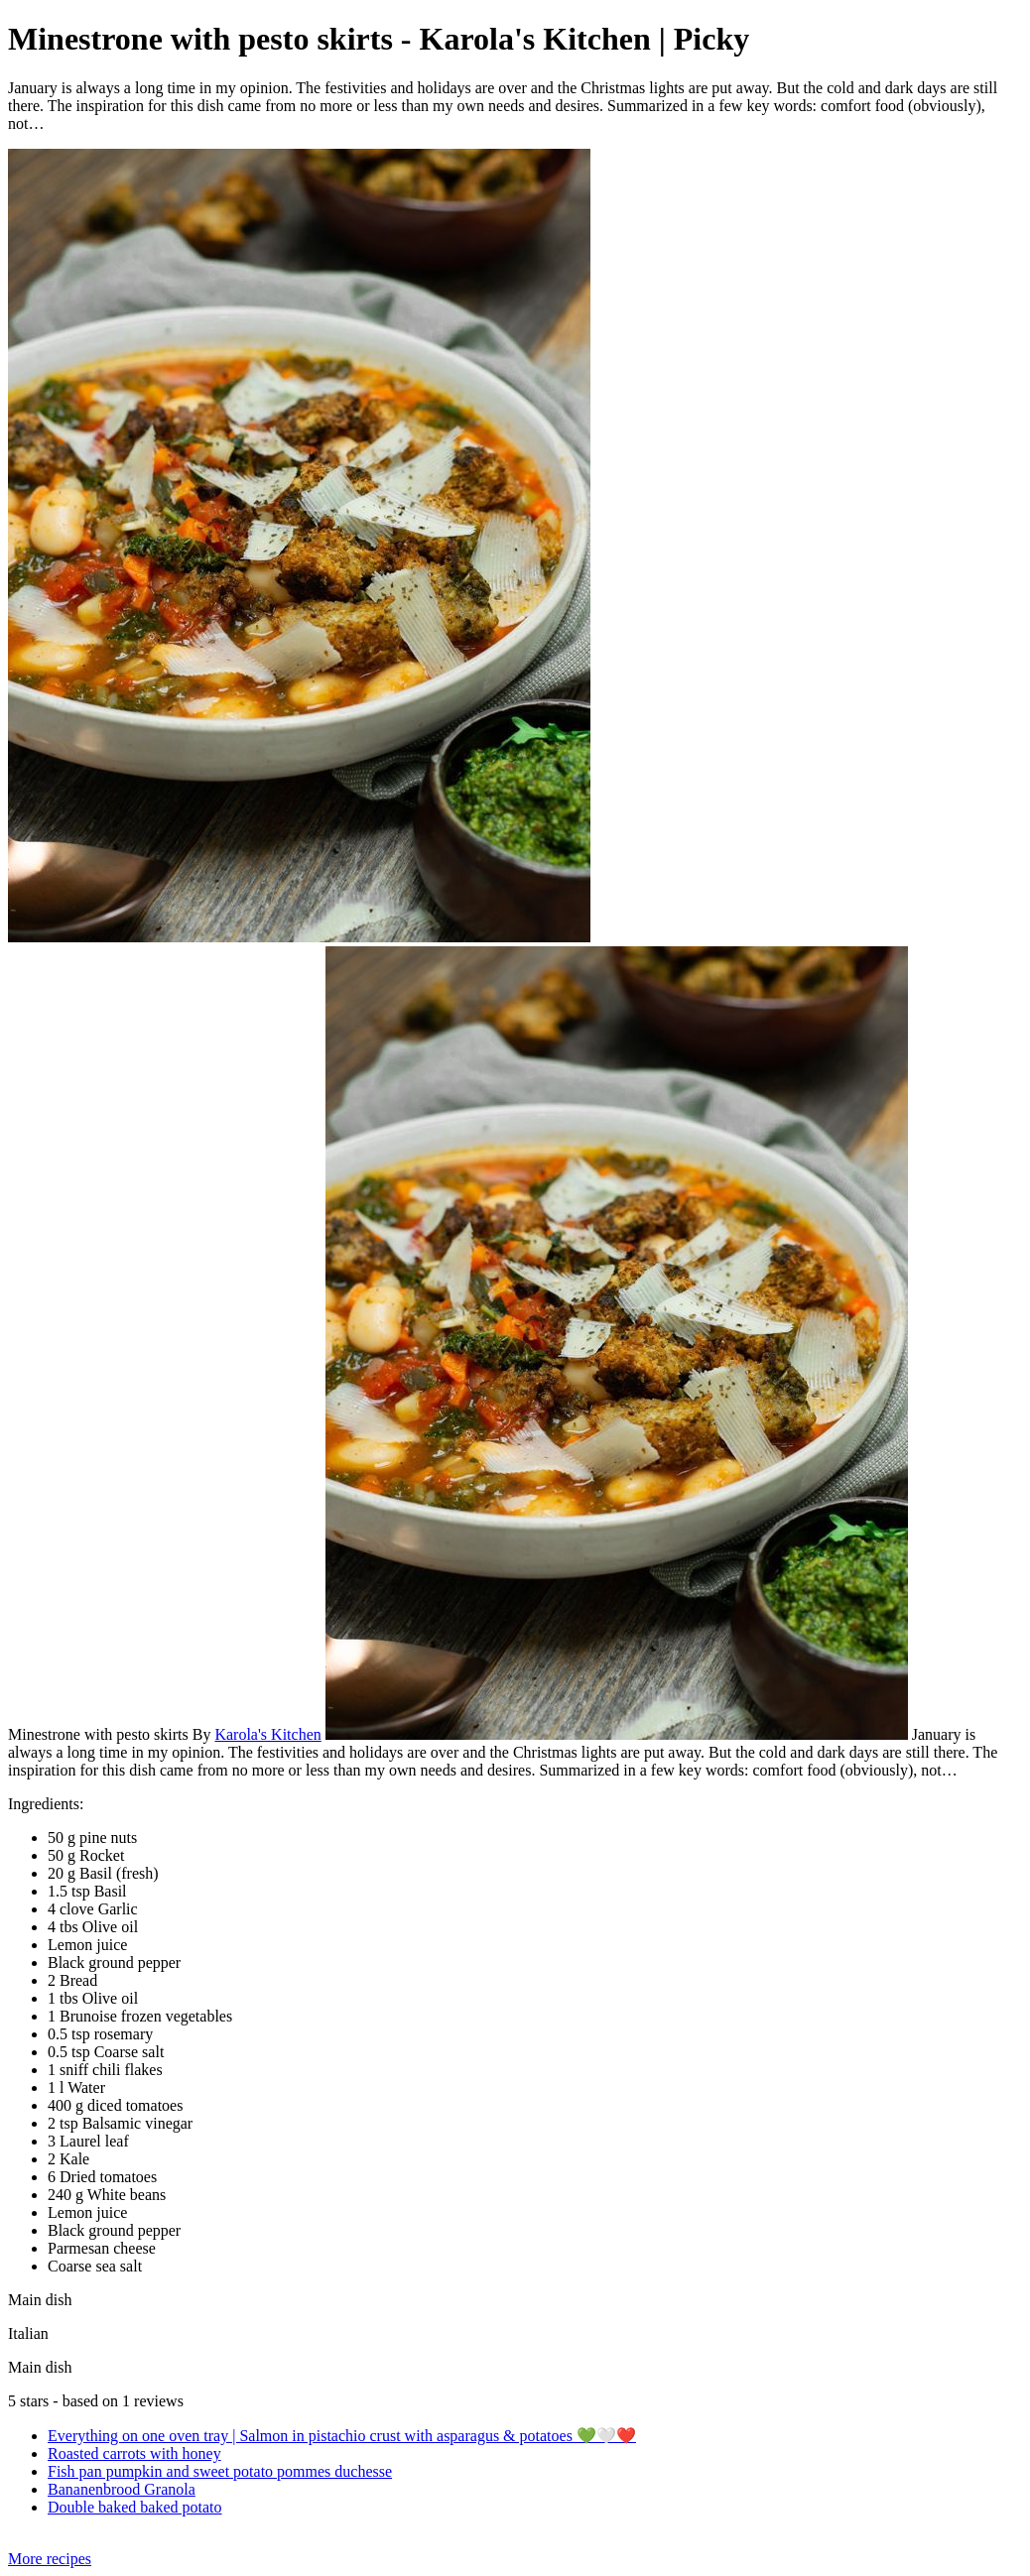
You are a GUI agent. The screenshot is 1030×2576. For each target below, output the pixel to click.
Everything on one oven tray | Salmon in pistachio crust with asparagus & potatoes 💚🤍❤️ (342, 2435)
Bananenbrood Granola (121, 2489)
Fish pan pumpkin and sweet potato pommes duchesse (220, 2471)
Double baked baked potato (135, 2507)
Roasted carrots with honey (134, 2453)
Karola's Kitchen (267, 1734)
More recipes (49, 2558)
